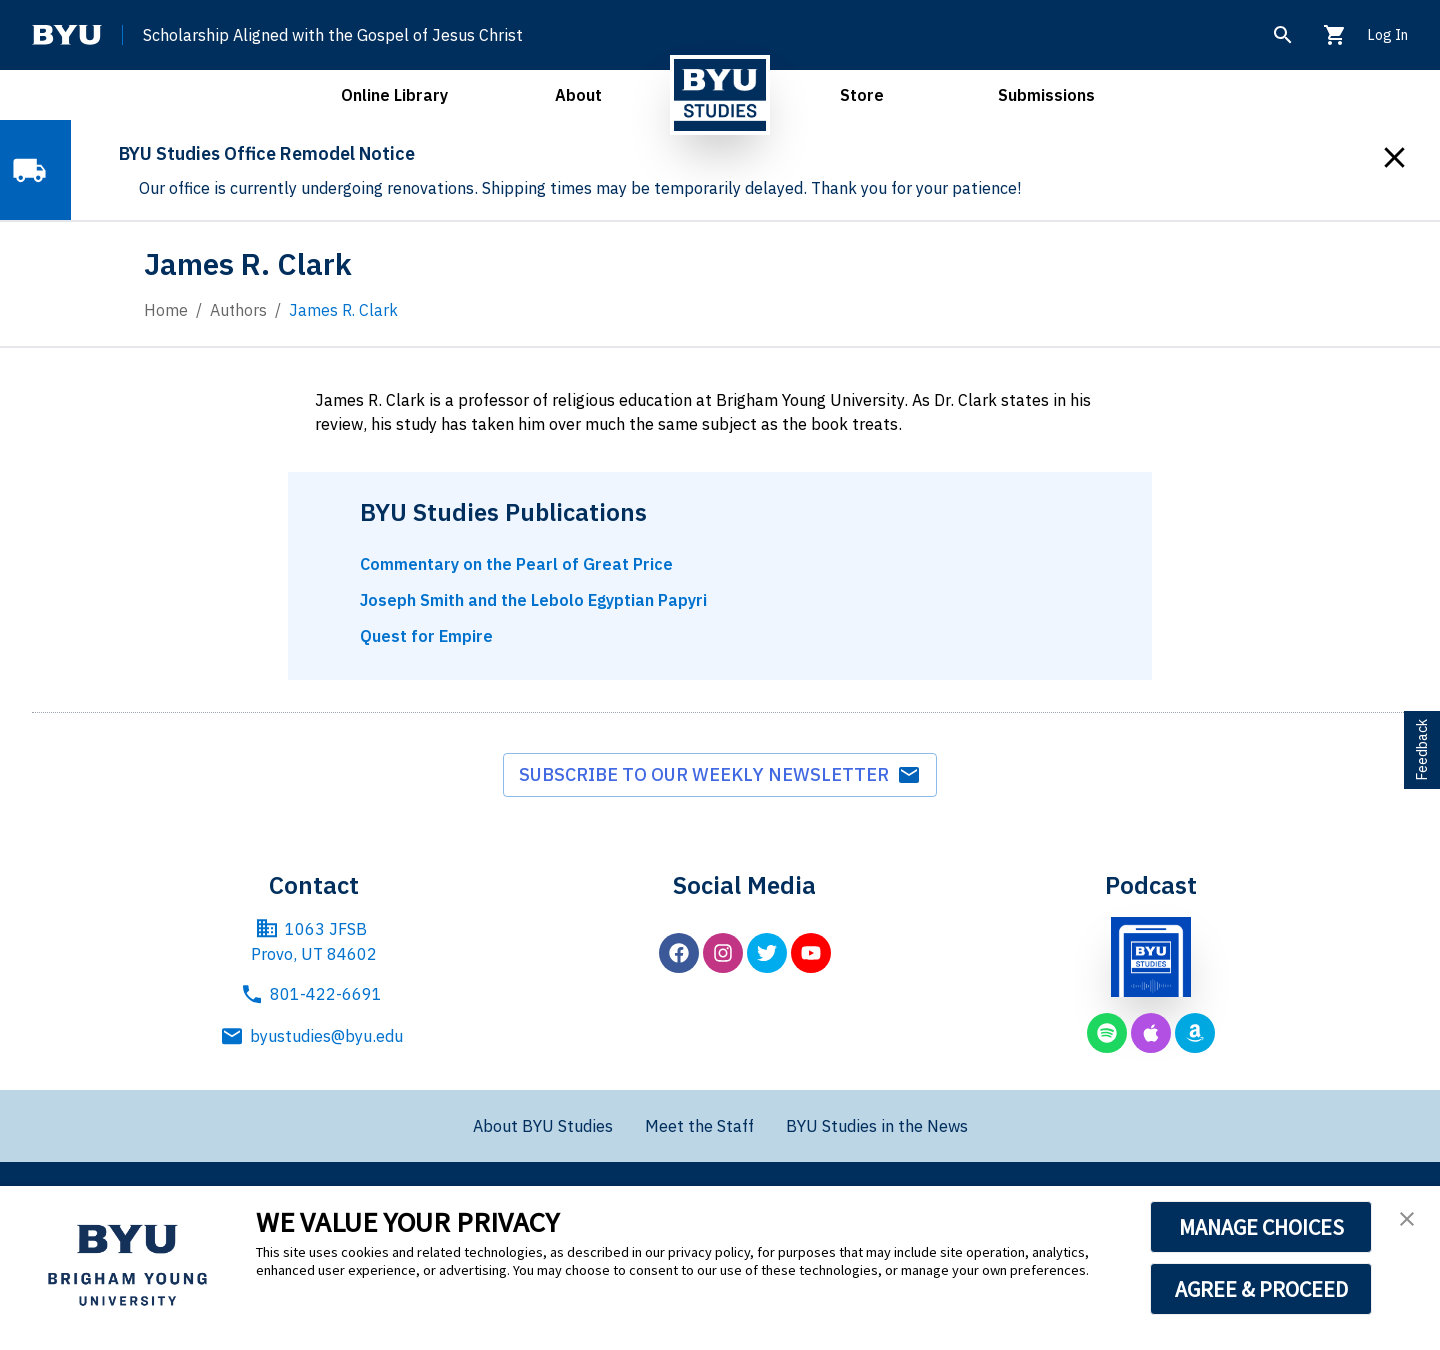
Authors (238, 310)
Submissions (1046, 95)
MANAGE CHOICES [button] (1261, 1227)
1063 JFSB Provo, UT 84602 (314, 941)
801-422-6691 (311, 994)
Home (166, 310)
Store (862, 95)
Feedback (1422, 750)
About (578, 95)
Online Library (394, 95)
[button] (1407, 1219)
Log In (1387, 35)
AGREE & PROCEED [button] (1261, 1289)
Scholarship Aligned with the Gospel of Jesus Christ (333, 35)
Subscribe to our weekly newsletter (720, 775)
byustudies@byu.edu (314, 1036)
